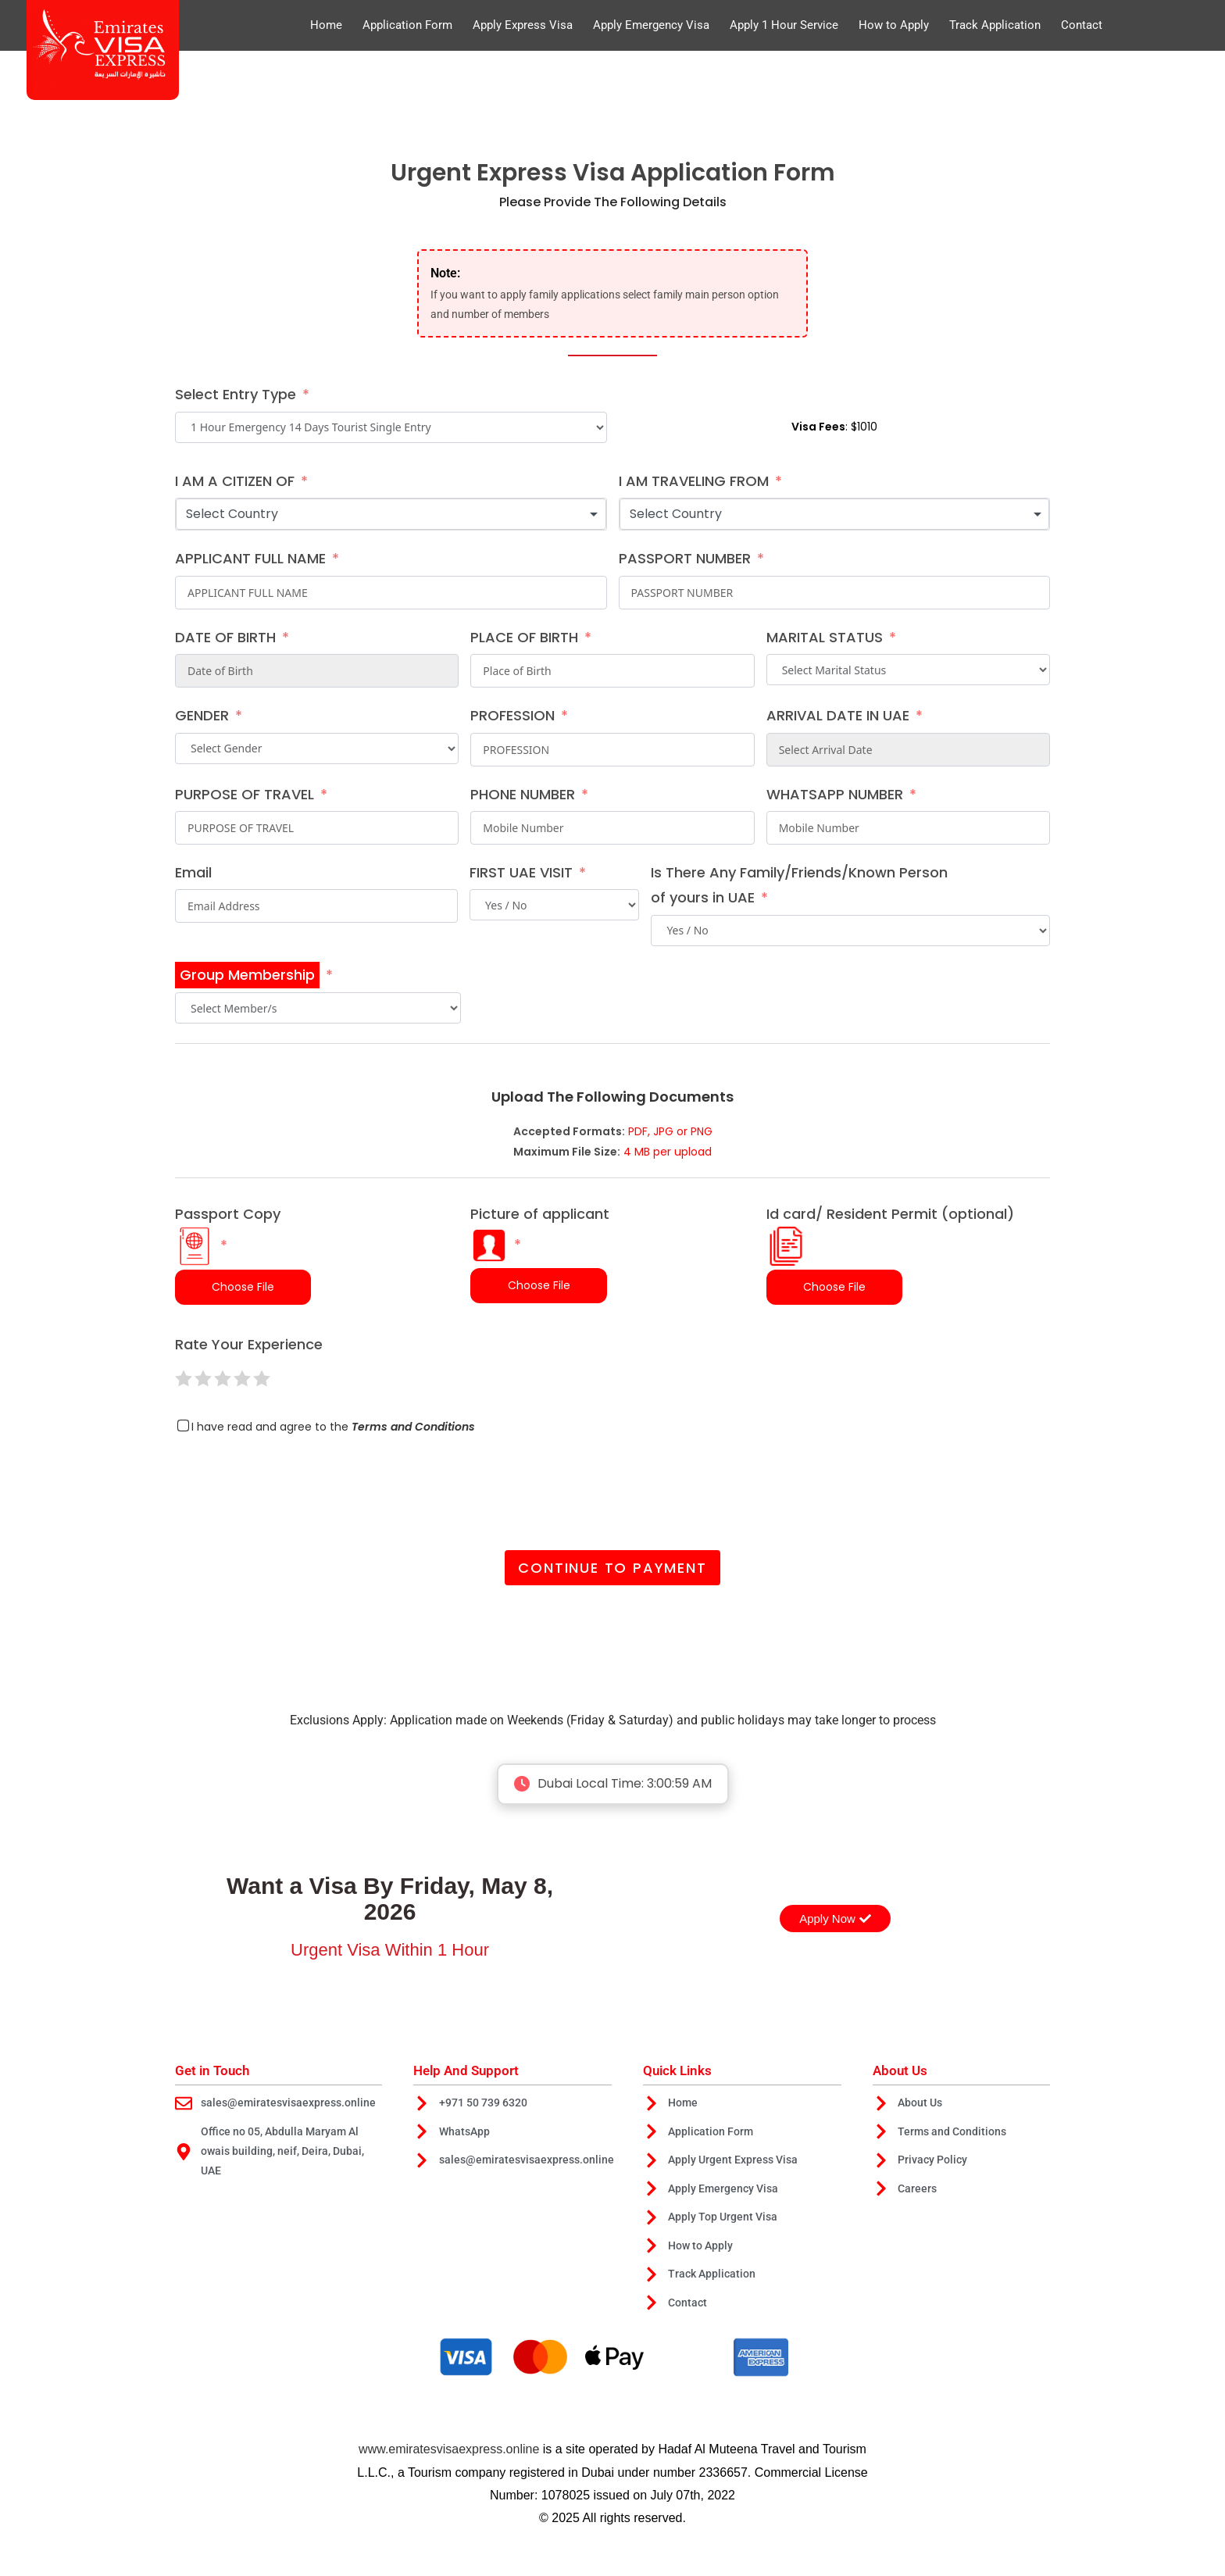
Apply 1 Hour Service (784, 25)
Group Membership (247, 974)
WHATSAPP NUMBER (834, 794)
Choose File (243, 1287)
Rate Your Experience (249, 1344)
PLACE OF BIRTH (524, 637)
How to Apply (894, 25)
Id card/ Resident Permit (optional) (890, 1235)
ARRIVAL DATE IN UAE (837, 715)
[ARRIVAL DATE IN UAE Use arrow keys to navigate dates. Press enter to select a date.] (908, 749)
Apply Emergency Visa (651, 25)
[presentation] (293, 1486)
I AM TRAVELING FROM (694, 481)
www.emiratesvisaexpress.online (449, 2453)
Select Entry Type (235, 394)
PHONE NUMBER (522, 794)
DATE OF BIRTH (225, 637)
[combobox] (391, 514)
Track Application (995, 25)
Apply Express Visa (523, 25)
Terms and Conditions (413, 1426)
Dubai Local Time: (612, 1784)
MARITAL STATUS (824, 637)
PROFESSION (512, 715)
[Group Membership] (254, 975)
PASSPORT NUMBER (685, 558)
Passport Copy (227, 1235)
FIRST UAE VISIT (521, 872)
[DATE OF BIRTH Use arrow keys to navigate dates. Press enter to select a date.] (317, 671)
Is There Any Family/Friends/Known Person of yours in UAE (799, 885)
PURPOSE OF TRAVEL (244, 794)
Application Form (407, 25)
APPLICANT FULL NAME (250, 558)
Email (193, 872)
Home (326, 25)
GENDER (202, 715)
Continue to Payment (612, 1567)
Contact (1081, 25)
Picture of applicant (539, 1234)
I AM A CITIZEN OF (235, 481)
